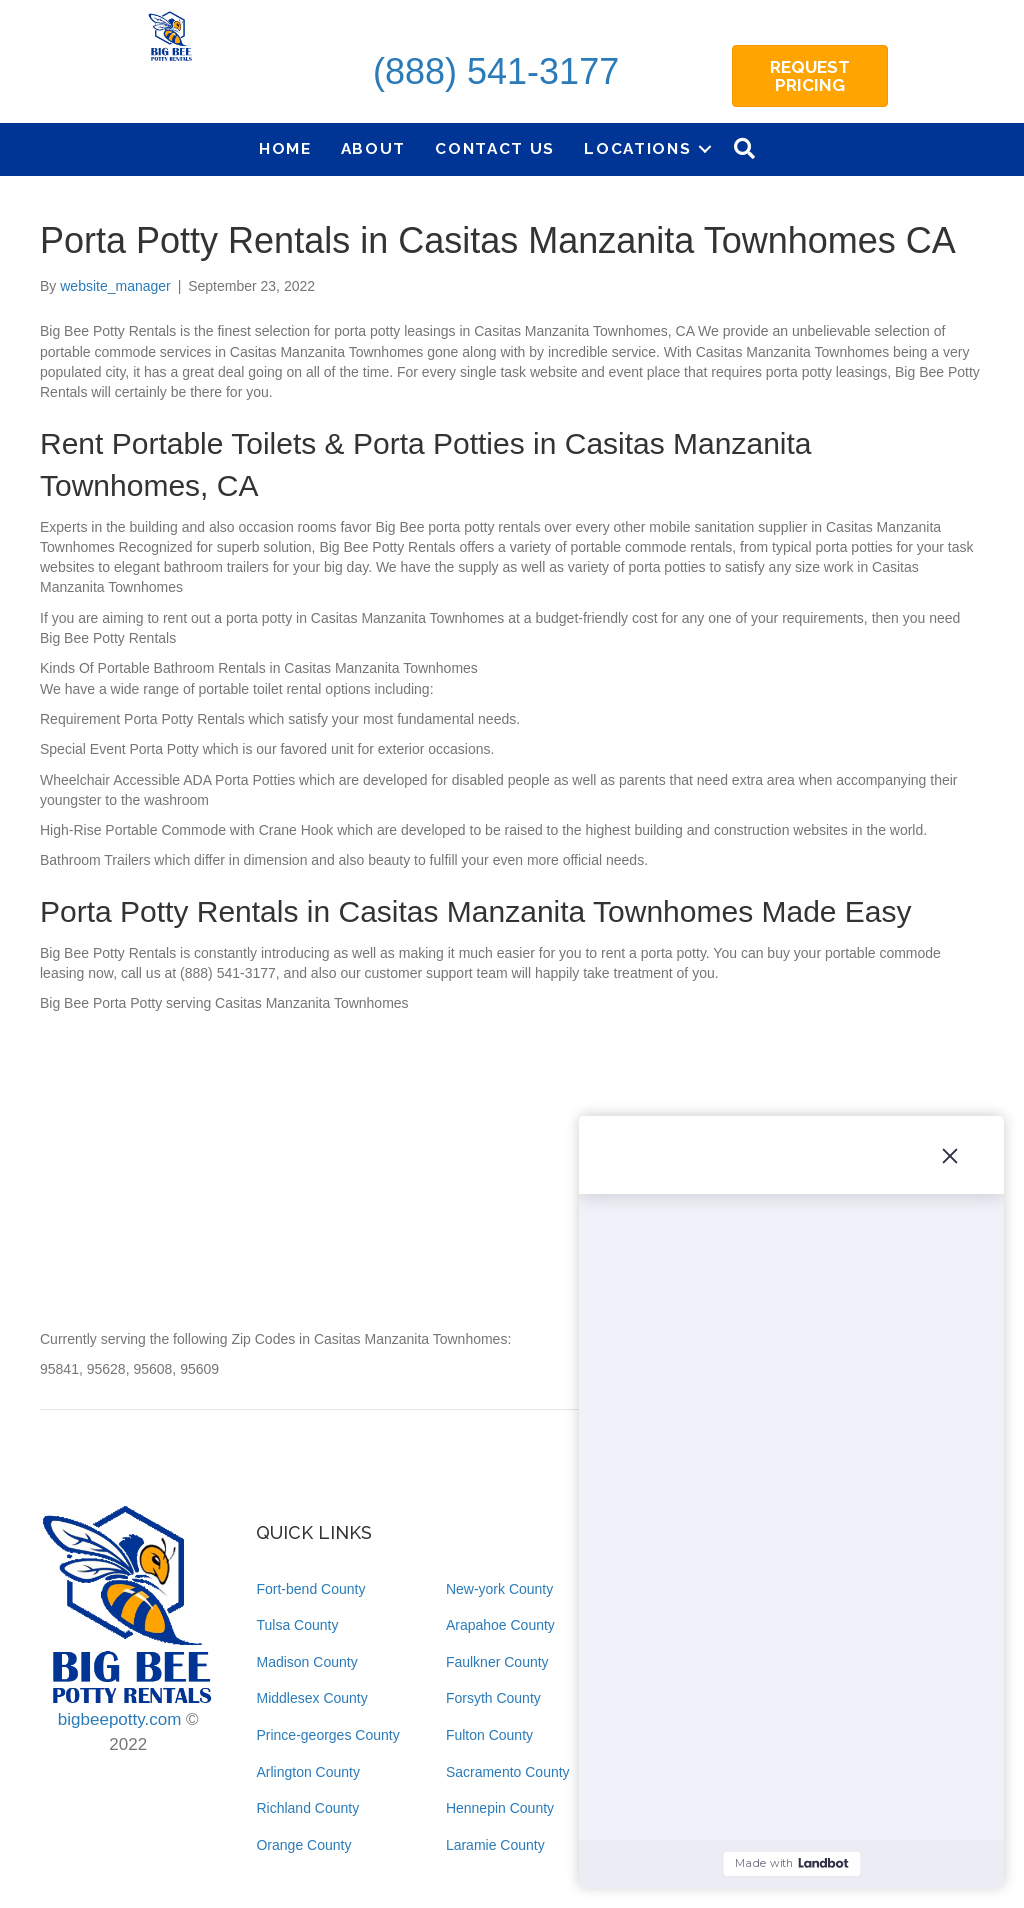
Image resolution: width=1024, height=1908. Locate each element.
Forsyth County (493, 1698)
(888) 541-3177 (496, 71)
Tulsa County (297, 1625)
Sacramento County (508, 1772)
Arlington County (308, 1772)
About (374, 148)
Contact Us (495, 148)
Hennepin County (500, 1808)
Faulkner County (497, 1662)
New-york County (499, 1589)
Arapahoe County (500, 1625)
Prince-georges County (327, 1735)
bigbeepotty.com (119, 1719)
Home (285, 148)
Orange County (303, 1845)
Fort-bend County (310, 1589)
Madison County (306, 1662)
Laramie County (495, 1845)
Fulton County (489, 1735)
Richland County (307, 1808)
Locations (637, 148)
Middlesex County (311, 1698)
